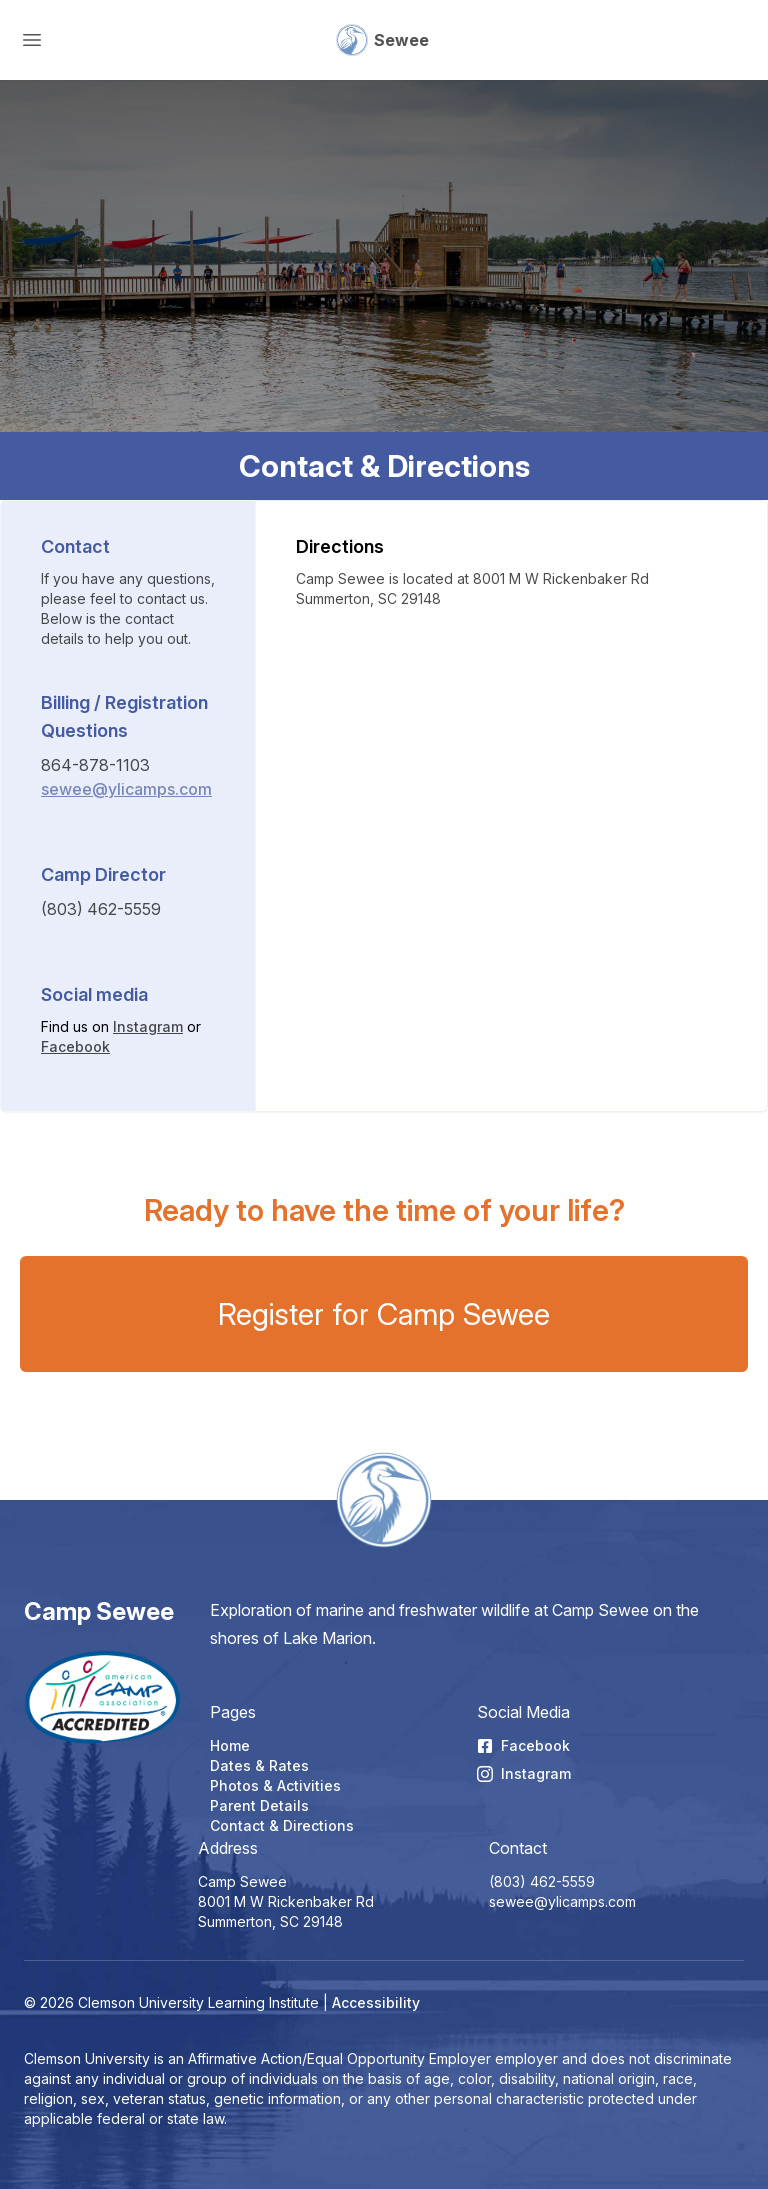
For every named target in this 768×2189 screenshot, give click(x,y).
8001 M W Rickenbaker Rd (286, 1901)
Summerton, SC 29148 (270, 1921)
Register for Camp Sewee (384, 1314)
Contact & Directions (282, 1825)
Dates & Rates (259, 1765)
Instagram (148, 1026)
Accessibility (376, 2002)
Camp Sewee (99, 1611)
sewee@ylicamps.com (126, 789)
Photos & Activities (275, 1785)
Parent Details (259, 1805)
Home (230, 1745)
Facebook (75, 1046)
